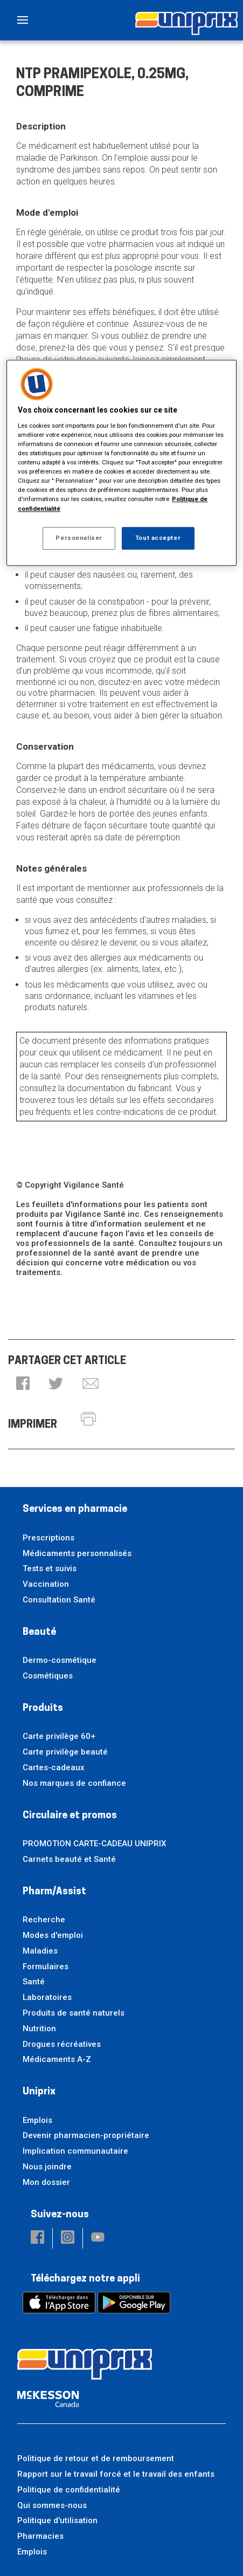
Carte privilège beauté (65, 1752)
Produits (43, 1708)
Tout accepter (157, 538)
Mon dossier (46, 2182)
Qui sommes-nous (52, 2505)
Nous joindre (47, 2166)
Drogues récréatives (62, 2044)
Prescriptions (48, 1538)
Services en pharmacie (75, 1509)
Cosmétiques (48, 1676)
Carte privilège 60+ (59, 1736)
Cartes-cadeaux (54, 1767)
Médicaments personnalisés (77, 1553)
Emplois (37, 2120)
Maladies (40, 1951)
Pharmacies (40, 2536)
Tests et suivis (50, 1568)
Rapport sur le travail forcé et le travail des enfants (115, 2474)
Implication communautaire (75, 2151)
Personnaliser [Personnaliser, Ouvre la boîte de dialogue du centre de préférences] (78, 538)
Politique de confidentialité (68, 2490)
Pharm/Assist (54, 1892)
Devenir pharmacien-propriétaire (86, 2135)
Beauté (39, 1632)
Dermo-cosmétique (59, 1660)
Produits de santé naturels (73, 2013)
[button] (23, 1384)
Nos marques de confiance (74, 1783)
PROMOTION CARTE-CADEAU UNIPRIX (94, 1843)
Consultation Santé (59, 1600)
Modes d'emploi (53, 1935)
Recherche (44, 1919)
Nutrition (39, 2028)
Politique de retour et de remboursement (95, 2458)
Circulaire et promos (70, 1816)
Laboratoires (47, 1997)
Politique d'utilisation (57, 2520)
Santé (34, 1981)
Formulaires (45, 1966)
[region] (121, 463)
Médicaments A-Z (57, 2059)
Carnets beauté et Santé (69, 1859)
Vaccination (46, 1584)
